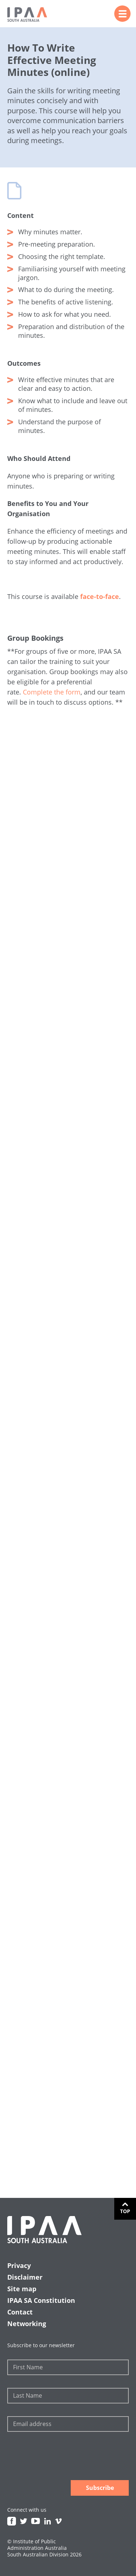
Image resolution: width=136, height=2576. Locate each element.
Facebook (11, 2521)
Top (125, 2211)
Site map (21, 2288)
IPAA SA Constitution (41, 2300)
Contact (20, 2312)
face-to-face (99, 596)
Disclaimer (24, 2277)
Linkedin (47, 2521)
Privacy (19, 2265)
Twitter (23, 2521)
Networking (26, 2323)
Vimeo (58, 2521)
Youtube (35, 2521)
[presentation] (62, 2457)
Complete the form (52, 692)
